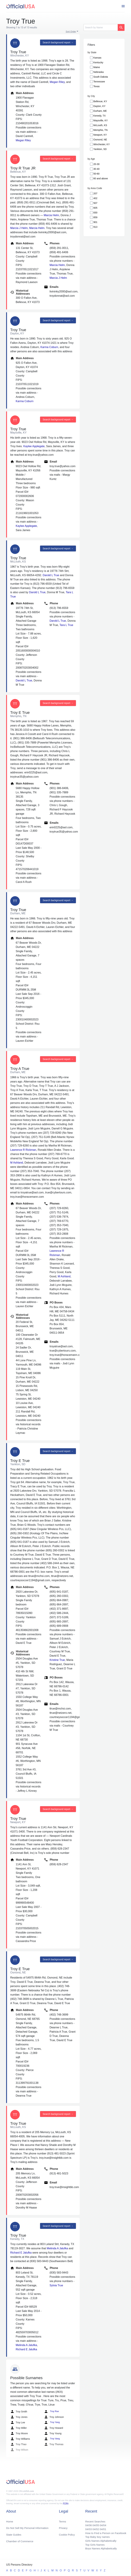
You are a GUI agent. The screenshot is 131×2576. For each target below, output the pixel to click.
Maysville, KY (100, 120)
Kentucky (98, 62)
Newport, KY (100, 134)
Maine (96, 67)
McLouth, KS (100, 125)
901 (95, 222)
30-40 (96, 168)
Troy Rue (51, 2411)
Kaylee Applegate (34, 446)
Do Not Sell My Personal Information (28, 2526)
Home (9, 2519)
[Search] (101, 27)
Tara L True (66, 625)
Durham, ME (100, 110)
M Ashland (16, 1162)
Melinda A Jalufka (57, 2248)
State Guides (14, 2533)
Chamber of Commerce (20, 2540)
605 (95, 207)
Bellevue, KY (100, 101)
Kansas (97, 57)
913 (95, 226)
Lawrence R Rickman (23, 1149)
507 (95, 203)
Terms (62, 2519)
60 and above (100, 178)
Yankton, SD (100, 149)
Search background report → (57, 42)
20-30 (96, 164)
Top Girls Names (93, 2544)
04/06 (86, 2523)
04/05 (94, 2523)
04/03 (86, 2528)
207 (95, 193)
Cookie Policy (67, 2533)
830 (95, 212)
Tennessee (99, 81)
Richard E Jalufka (21, 2252)
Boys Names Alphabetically (99, 2548)
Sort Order (71, 31)
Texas (96, 86)
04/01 (101, 2528)
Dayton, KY (99, 106)
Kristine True (57, 1659)
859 (95, 217)
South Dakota (100, 76)
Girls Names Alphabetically (99, 2540)
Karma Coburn (49, 347)
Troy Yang (51, 2422)
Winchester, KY (101, 144)
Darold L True (51, 575)
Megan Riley (57, 82)
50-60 (96, 173)
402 (95, 198)
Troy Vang (51, 2439)
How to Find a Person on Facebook (104, 2532)
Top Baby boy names (96, 2536)
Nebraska (98, 72)
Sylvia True (56, 2285)
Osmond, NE (100, 139)
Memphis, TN (100, 130)
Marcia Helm (51, 215)
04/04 (101, 2523)
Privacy (63, 2526)
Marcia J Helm (19, 228)
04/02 (94, 2528)
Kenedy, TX (99, 115)
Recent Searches (93, 2519)
